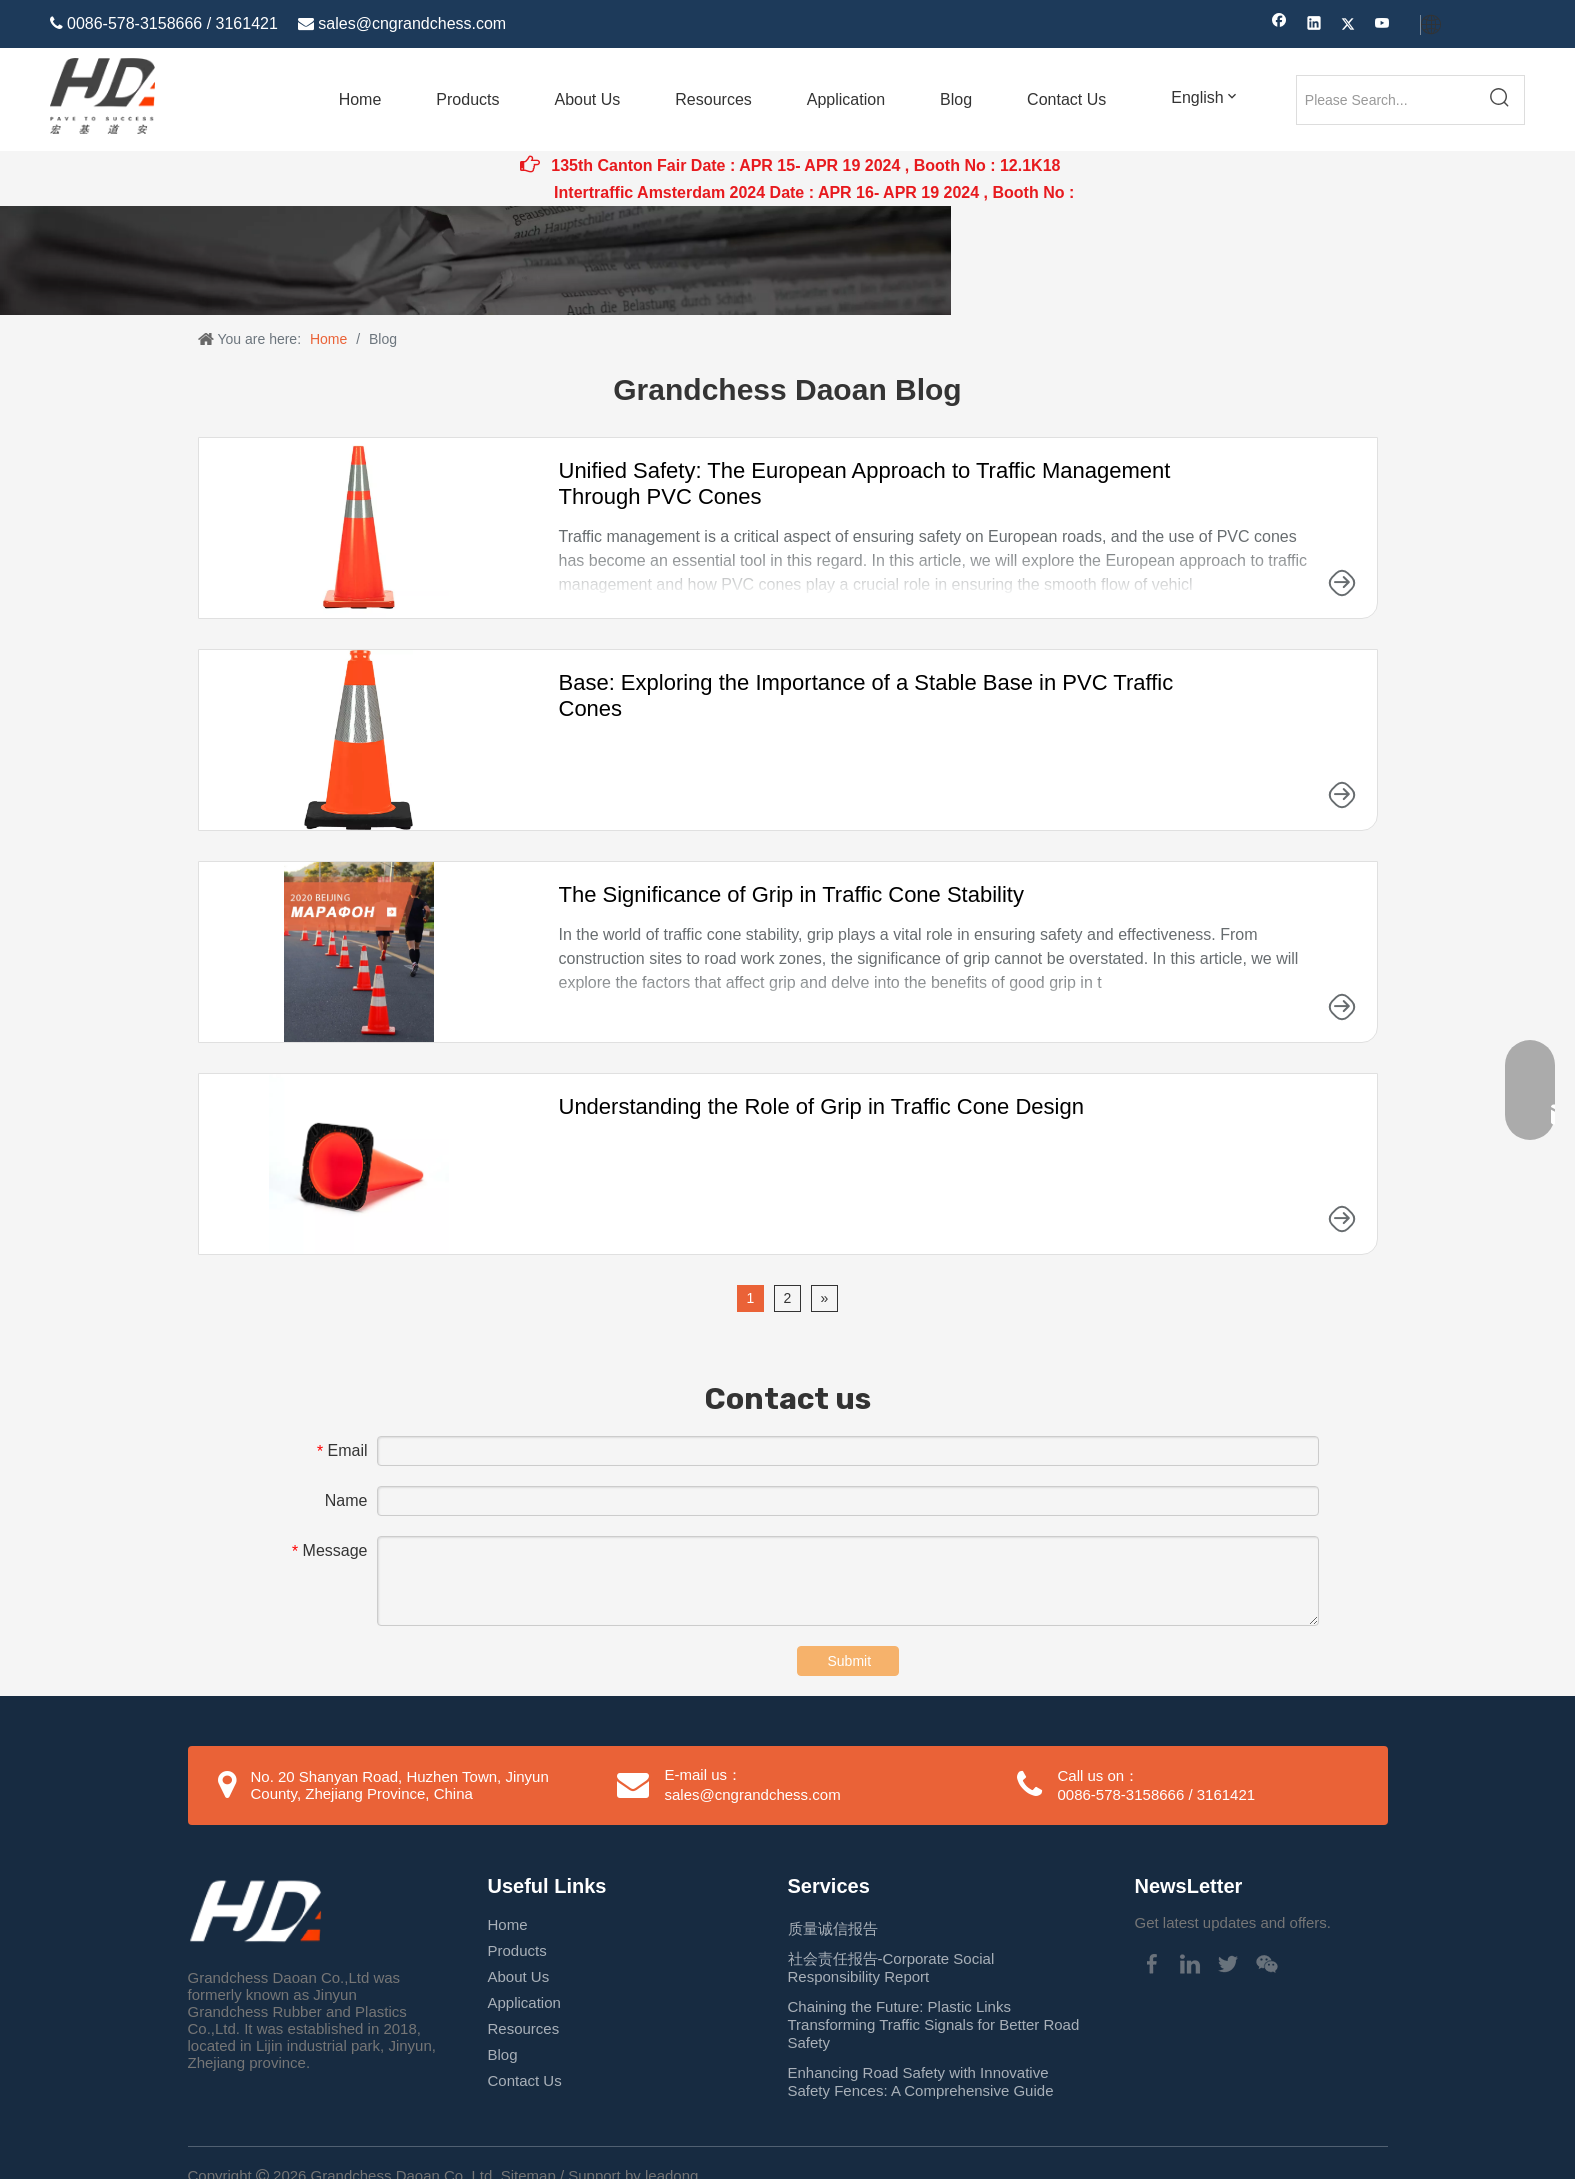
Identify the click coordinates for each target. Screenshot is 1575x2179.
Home (508, 1924)
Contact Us (525, 2080)
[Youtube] (1382, 25)
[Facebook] (1279, 25)
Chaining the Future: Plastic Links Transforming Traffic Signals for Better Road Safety (934, 2024)
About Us (519, 1976)
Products (517, 1950)
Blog (503, 2054)
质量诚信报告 (833, 1928)
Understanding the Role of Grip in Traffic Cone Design (821, 1106)
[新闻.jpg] (475, 260)
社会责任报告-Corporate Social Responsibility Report (891, 1967)
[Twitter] (1348, 25)
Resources (524, 2028)
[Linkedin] (1314, 25)
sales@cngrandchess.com (412, 23)
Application (524, 2002)
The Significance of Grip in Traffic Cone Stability (791, 894)
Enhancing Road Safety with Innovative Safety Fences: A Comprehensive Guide (921, 2081)
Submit (850, 1661)
